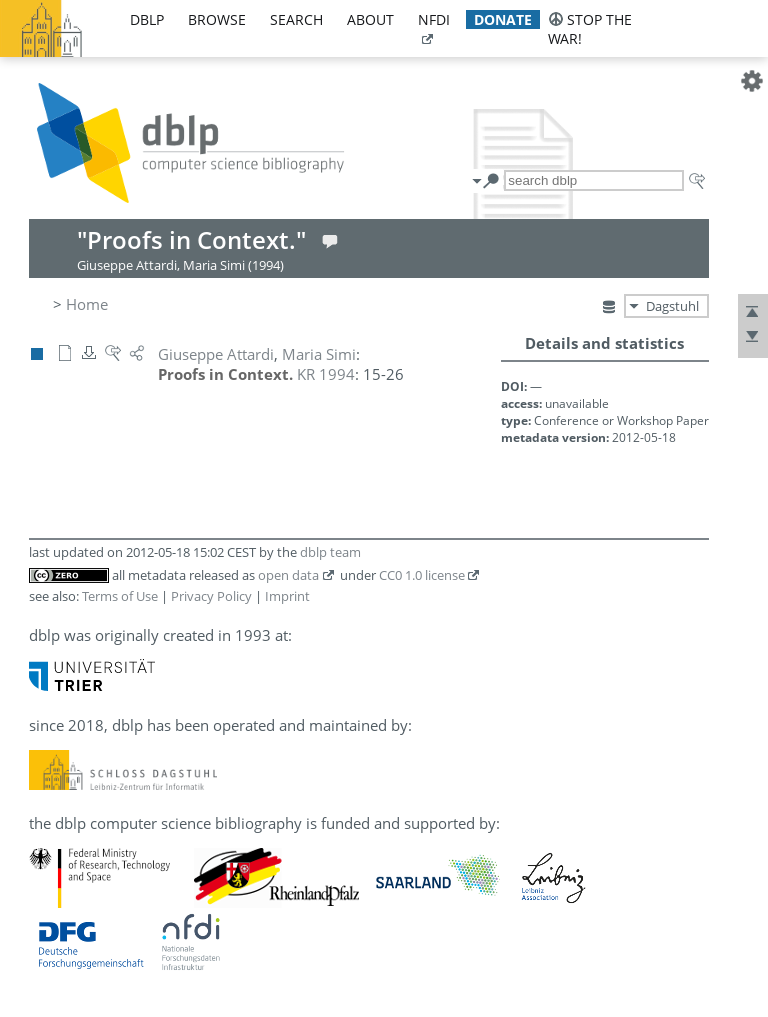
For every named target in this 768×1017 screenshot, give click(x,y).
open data (288, 575)
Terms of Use (120, 596)
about (370, 19)
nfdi (434, 19)
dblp (147, 19)
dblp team (330, 552)
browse (217, 19)
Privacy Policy (211, 596)
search (296, 19)
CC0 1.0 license (422, 575)
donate (503, 19)
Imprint (287, 596)
